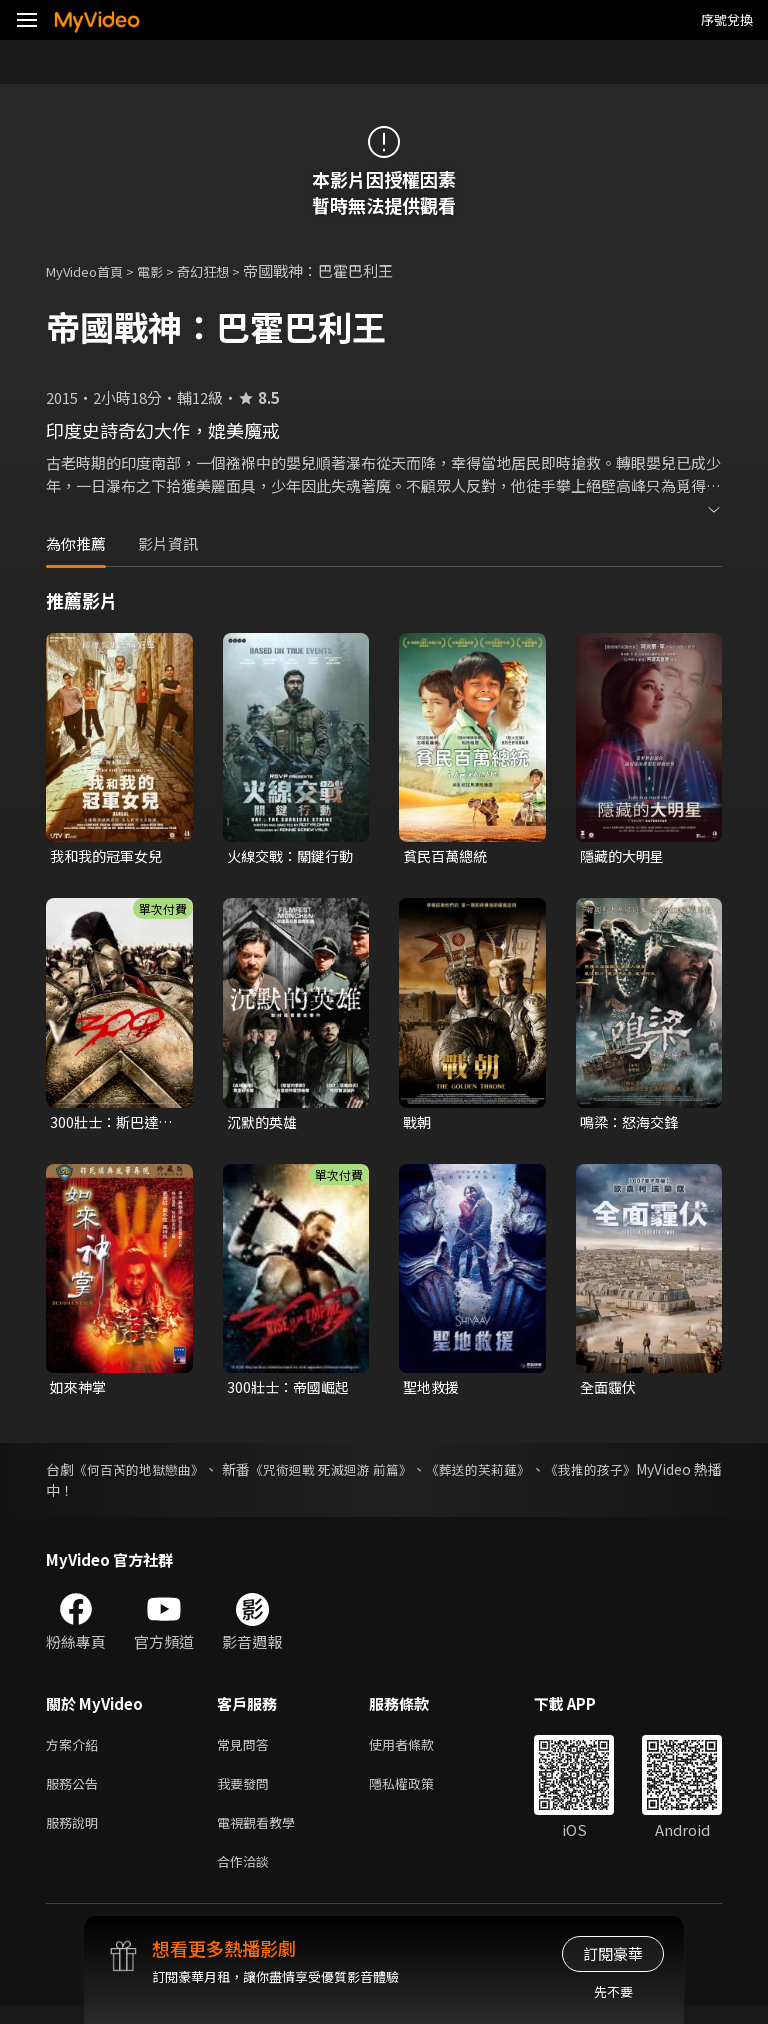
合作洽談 (247, 1877)
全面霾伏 (610, 1391)
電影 (166, 270)
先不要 (613, 1991)
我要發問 (247, 1793)
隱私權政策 (418, 1793)
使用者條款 (418, 1751)
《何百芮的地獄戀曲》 (153, 1475)
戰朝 (418, 1124)
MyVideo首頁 (91, 270)
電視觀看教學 (262, 1835)
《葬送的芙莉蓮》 (545, 1475)
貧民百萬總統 (448, 856)
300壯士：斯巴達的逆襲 (114, 1125)
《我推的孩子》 (673, 1475)
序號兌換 (727, 19)
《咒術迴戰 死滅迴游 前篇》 (378, 1475)
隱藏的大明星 (625, 856)
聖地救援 (433, 1391)
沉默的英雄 (264, 1124)
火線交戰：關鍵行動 (287, 857)
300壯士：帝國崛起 (291, 1391)
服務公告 (76, 1793)
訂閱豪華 (613, 1953)
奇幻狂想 (225, 270)
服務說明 (76, 1835)
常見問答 (247, 1751)
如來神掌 (80, 1391)
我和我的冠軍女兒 (110, 856)
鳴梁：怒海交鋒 (632, 1124)
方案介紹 (76, 1751)
